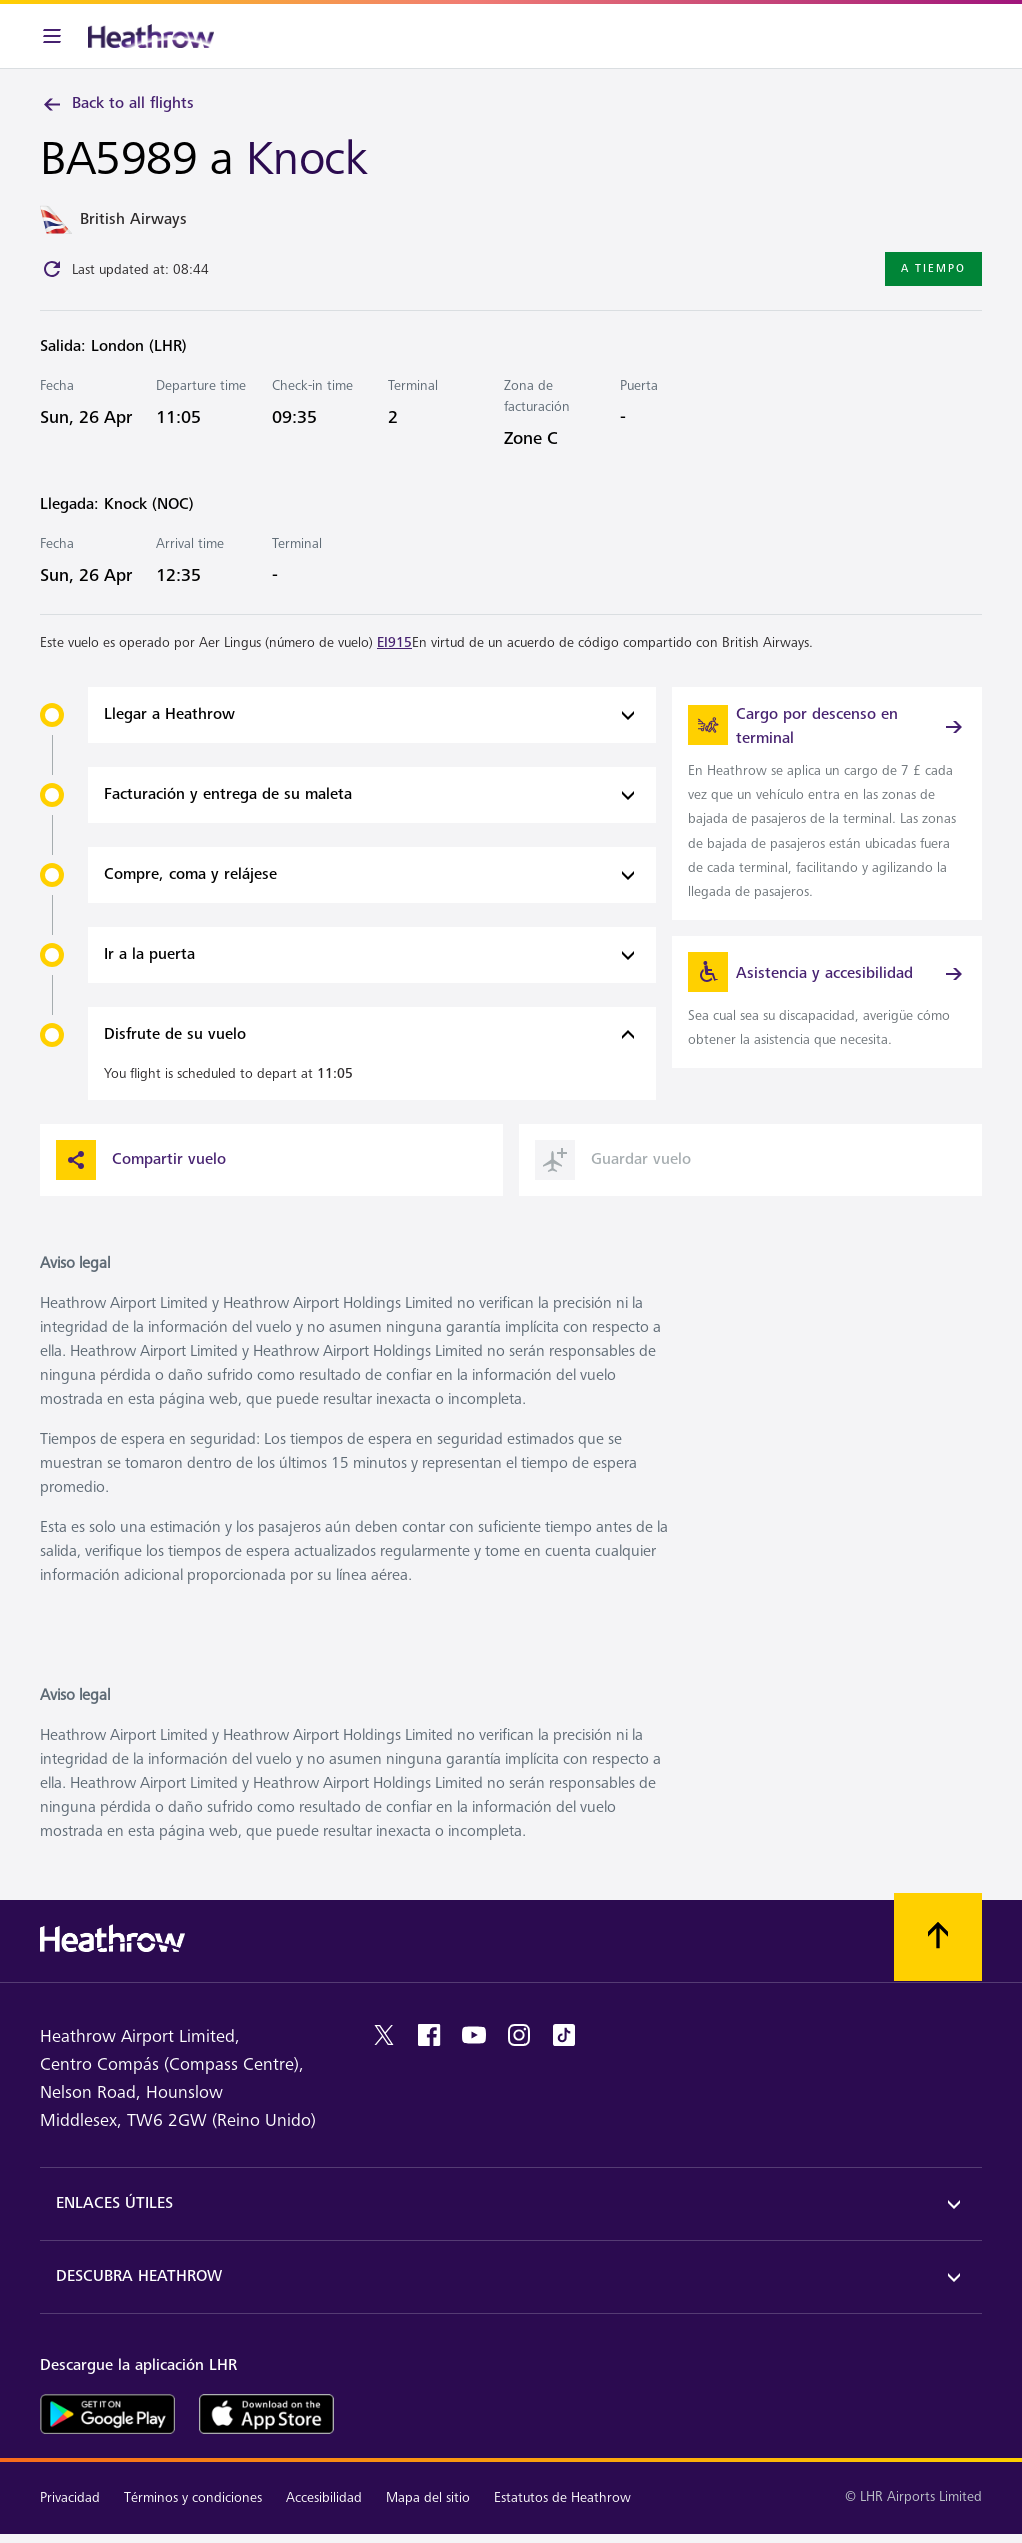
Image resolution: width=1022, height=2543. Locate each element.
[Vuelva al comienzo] (938, 1937)
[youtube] (474, 2035)
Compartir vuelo (141, 1160)
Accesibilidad (324, 2497)
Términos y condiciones (193, 2497)
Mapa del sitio (428, 2497)
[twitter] (384, 2035)
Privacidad (70, 2497)
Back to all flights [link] (117, 104)
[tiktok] (564, 2035)
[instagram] (519, 2035)
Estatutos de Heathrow (562, 2497)
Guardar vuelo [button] (613, 1160)
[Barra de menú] (52, 36)
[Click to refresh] (52, 269)
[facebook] (429, 2035)
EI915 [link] (394, 642)
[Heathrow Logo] (151, 36)
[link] (827, 803)
